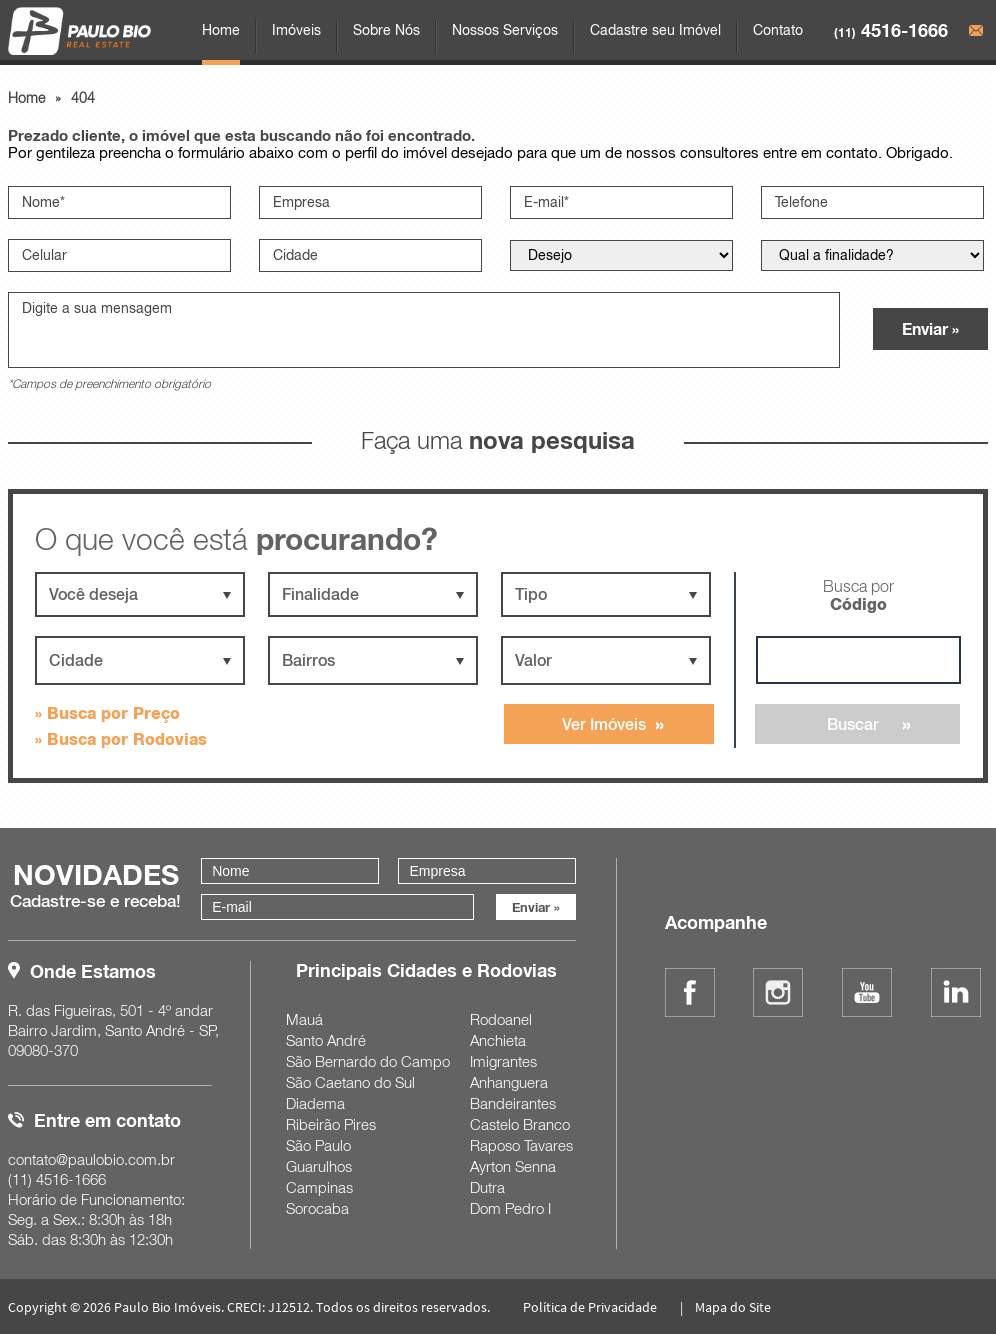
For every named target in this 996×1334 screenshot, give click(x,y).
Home (221, 30)
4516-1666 (891, 30)
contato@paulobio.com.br (91, 1159)
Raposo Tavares (521, 1145)
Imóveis (296, 30)
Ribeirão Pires (331, 1124)
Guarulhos (319, 1166)
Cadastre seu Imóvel (655, 30)
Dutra (487, 1187)
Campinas (319, 1187)
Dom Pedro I (510, 1208)
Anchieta (498, 1040)
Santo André (326, 1040)
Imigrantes (503, 1061)
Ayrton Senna (513, 1166)
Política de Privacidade (590, 1306)
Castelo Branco (520, 1124)
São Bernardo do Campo (368, 1061)
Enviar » (930, 328)
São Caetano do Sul (350, 1082)
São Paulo (318, 1145)
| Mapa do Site (724, 1306)
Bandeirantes (513, 1103)
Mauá (304, 1019)
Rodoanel (501, 1019)
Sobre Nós (386, 30)
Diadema (315, 1103)
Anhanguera (509, 1082)
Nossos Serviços (505, 30)
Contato (778, 30)
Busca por (858, 595)
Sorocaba (317, 1208)
